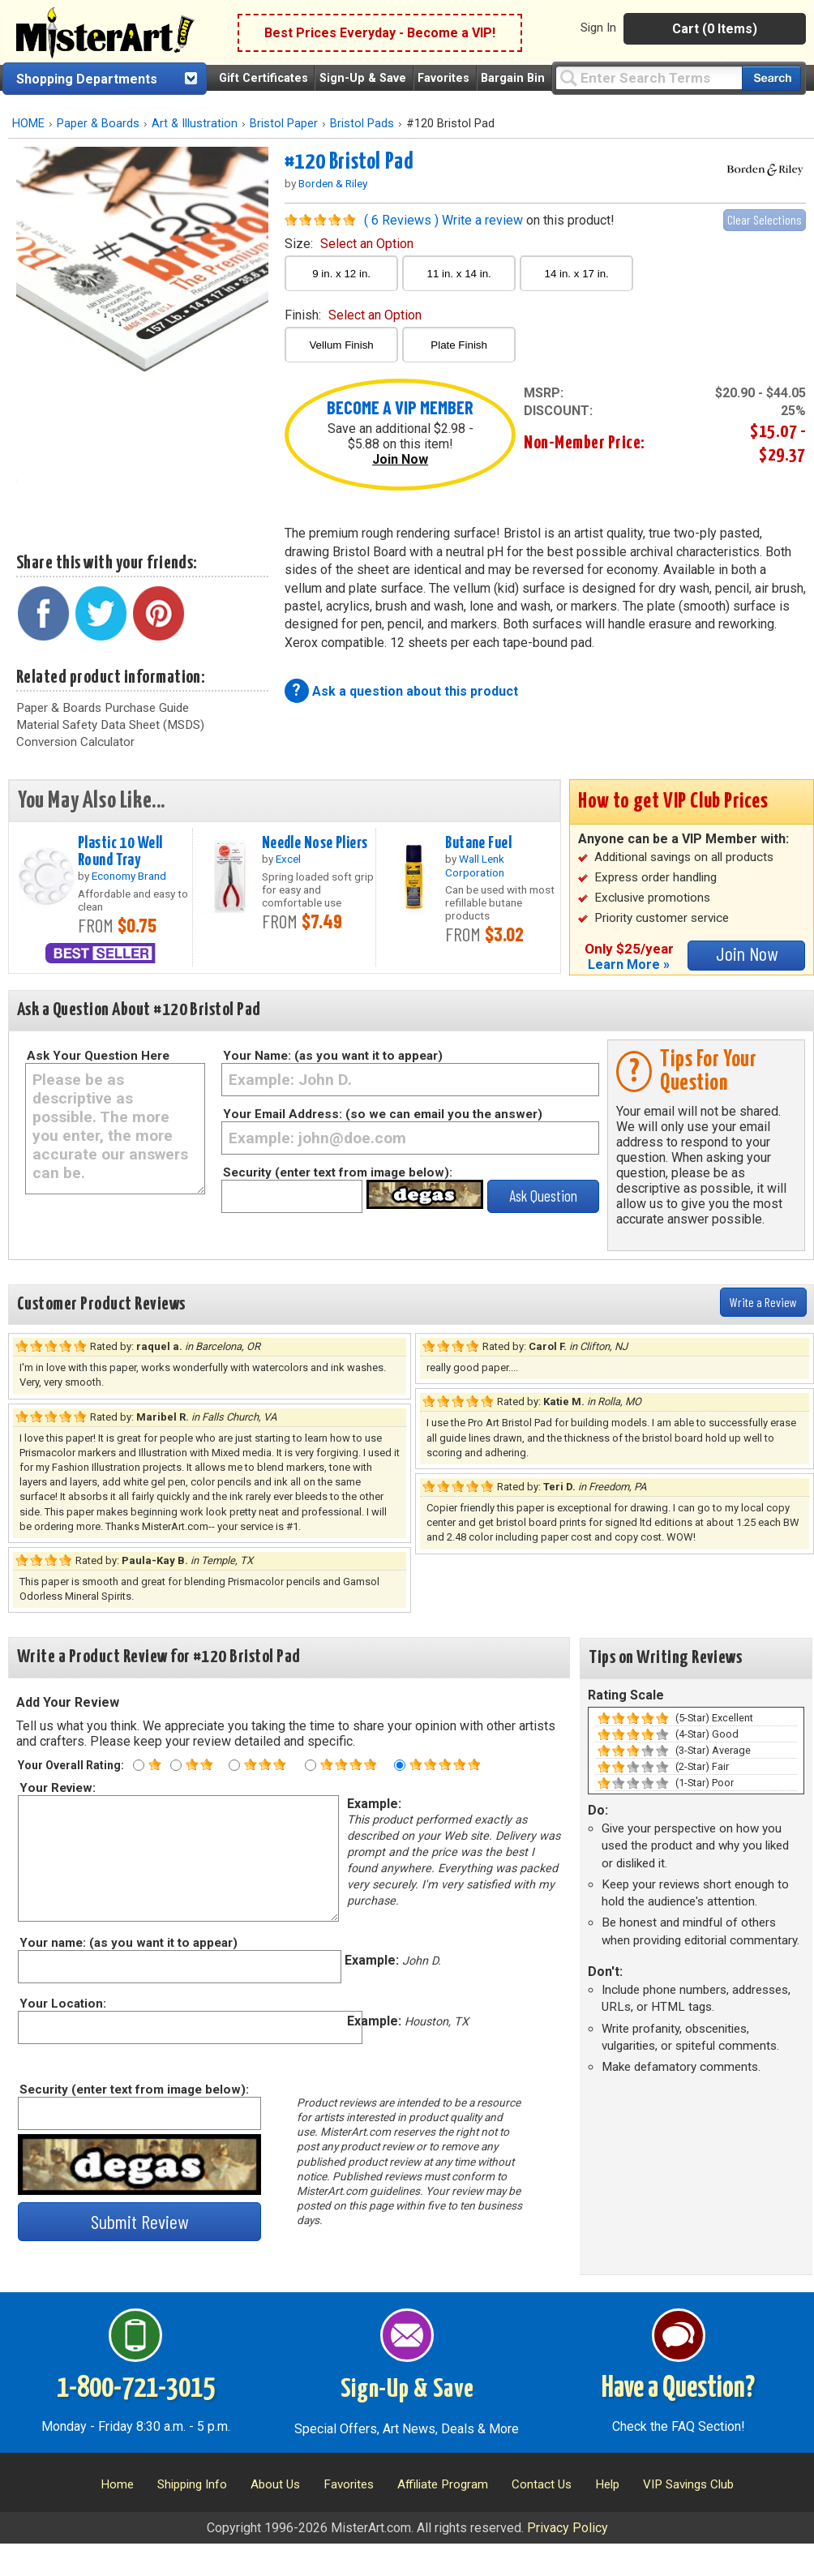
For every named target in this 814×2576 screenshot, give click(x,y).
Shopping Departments (86, 79)
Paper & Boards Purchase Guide (102, 708)
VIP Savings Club (688, 2484)
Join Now (400, 459)
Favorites (443, 78)
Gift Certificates (263, 78)
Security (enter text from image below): (337, 1172)
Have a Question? (678, 2388)
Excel (288, 858)
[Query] (648, 77)
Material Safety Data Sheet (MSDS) (110, 725)
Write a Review (763, 1301)
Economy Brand (129, 875)
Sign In (598, 27)
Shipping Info (192, 2484)
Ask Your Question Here (98, 1055)
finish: (353, 315)
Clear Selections (764, 219)
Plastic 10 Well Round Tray (120, 851)
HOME (28, 124)
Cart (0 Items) (714, 28)
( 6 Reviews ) (401, 220)
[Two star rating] (176, 1765)
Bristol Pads (362, 124)
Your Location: (62, 2003)
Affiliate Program (442, 2484)
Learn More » (629, 964)
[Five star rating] (399, 1765)
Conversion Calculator (75, 742)
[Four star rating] (310, 1765)
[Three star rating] (234, 1765)
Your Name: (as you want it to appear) (333, 1055)
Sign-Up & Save (362, 78)
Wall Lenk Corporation (474, 865)
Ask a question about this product (415, 691)
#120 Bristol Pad (349, 162)
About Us (275, 2484)
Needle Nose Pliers (315, 843)
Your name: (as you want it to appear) (128, 1942)
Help (607, 2484)
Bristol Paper (284, 124)
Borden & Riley (332, 183)
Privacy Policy (567, 2527)
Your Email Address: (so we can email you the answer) (382, 1114)
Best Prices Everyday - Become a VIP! (379, 33)
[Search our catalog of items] (771, 78)
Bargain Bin (513, 78)
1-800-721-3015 (136, 2388)
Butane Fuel (478, 843)
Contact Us (542, 2484)
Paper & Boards (98, 124)
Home (117, 2484)
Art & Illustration (195, 124)
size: (349, 243)
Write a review (482, 220)
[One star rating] (138, 1765)
